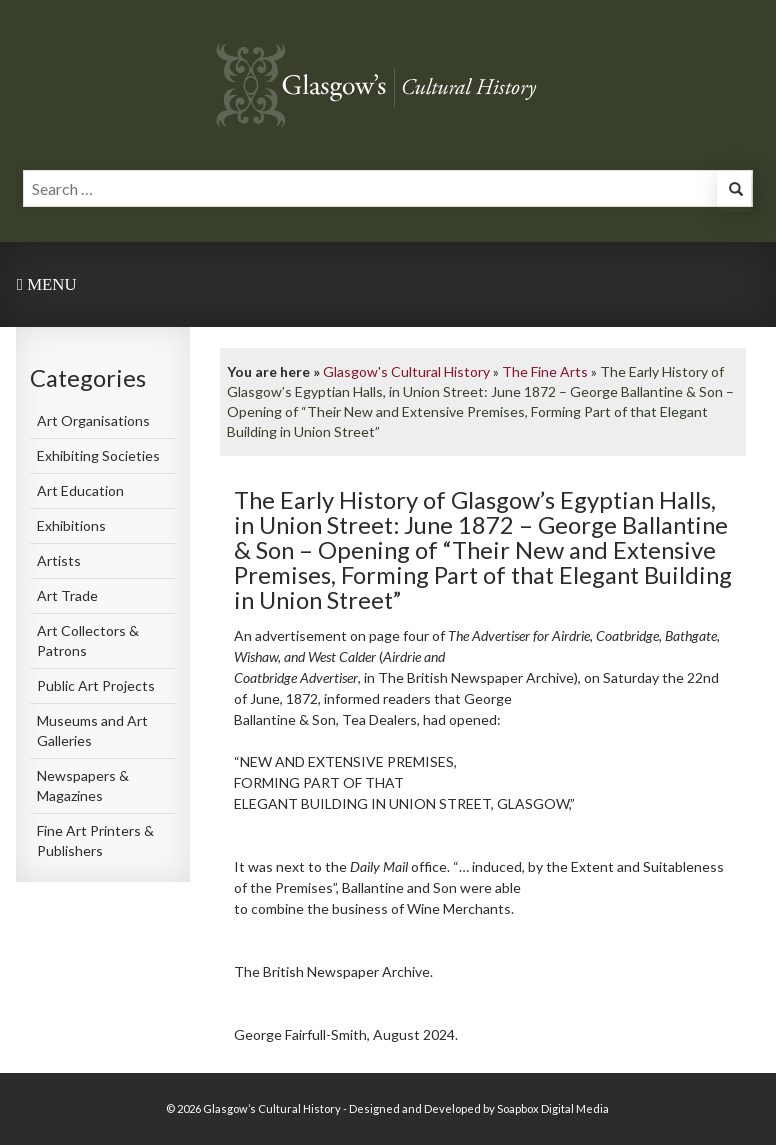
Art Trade (67, 595)
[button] (734, 191)
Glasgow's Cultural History (406, 371)
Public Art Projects (96, 685)
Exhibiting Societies (98, 455)
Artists (59, 560)
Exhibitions (71, 525)
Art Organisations (93, 420)
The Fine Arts (545, 371)
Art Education (80, 490)
